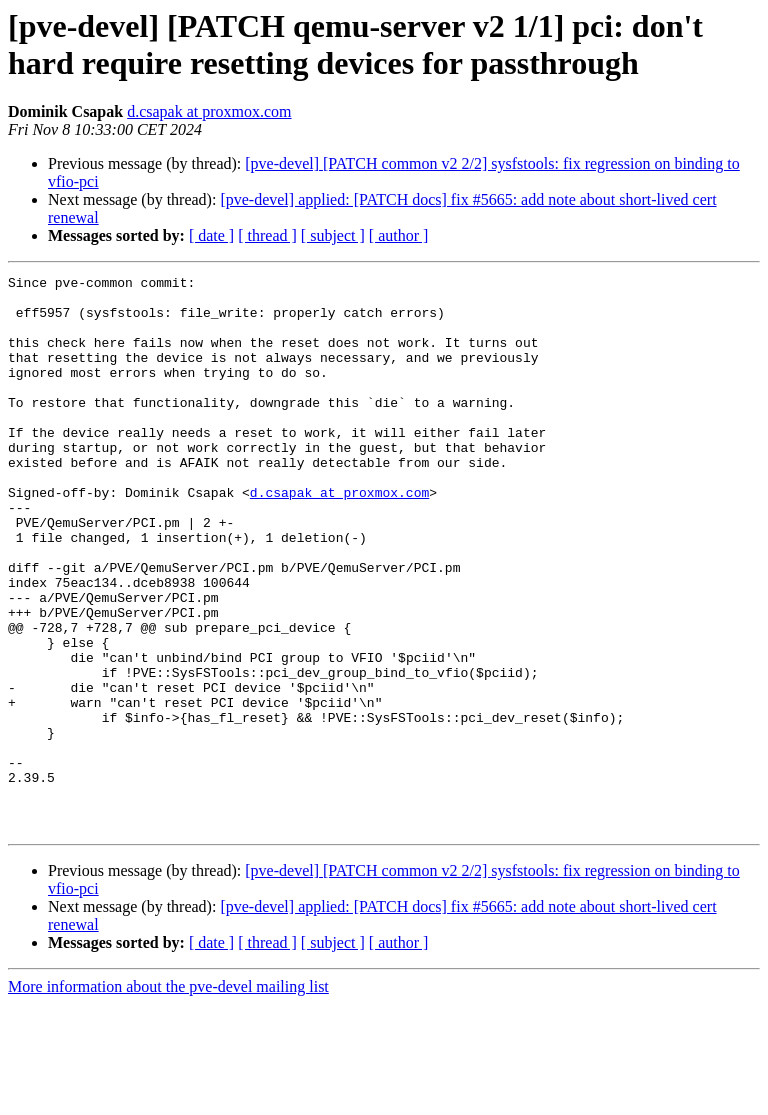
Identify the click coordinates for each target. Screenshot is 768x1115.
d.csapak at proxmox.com (209, 111)
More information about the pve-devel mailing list (168, 1097)
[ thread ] (267, 235)
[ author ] (399, 235)
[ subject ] (333, 235)
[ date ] (211, 235)
